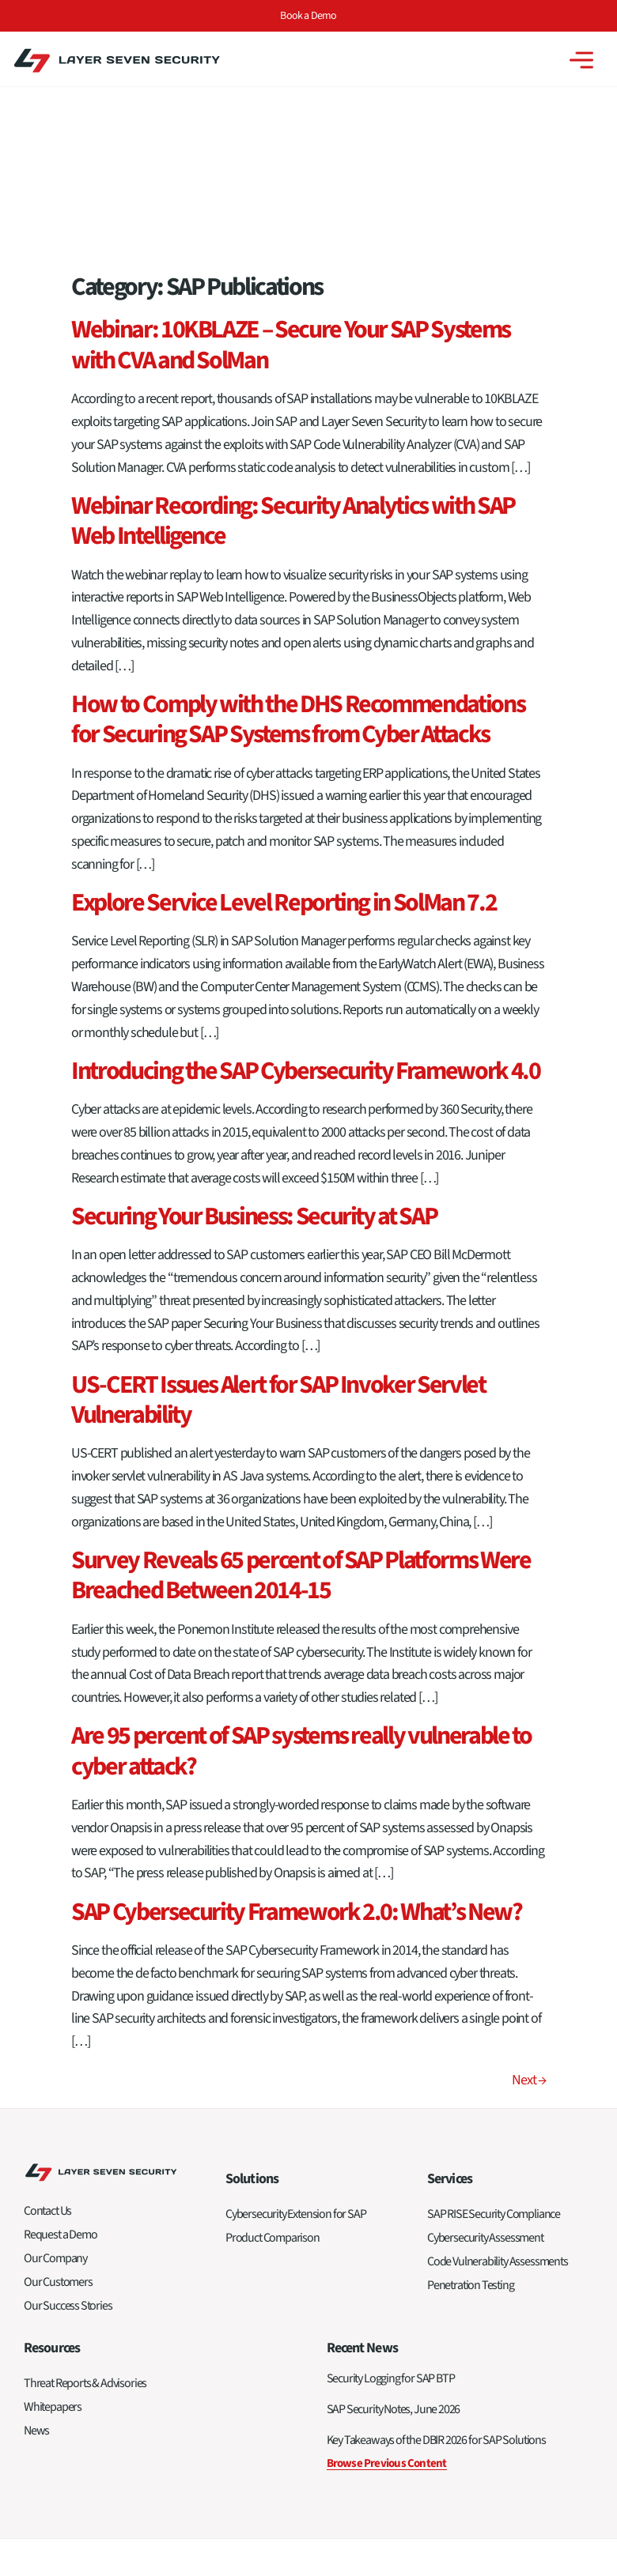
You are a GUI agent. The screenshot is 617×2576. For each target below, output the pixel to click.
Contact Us (47, 2030)
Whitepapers (52, 2226)
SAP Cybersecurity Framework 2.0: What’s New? (296, 1732)
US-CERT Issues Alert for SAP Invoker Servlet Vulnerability (278, 1219)
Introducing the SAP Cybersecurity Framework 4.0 (305, 891)
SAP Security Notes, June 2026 (393, 2229)
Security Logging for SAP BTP (391, 2198)
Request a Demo (60, 2054)
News (36, 2250)
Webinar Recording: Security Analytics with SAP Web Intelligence (293, 340)
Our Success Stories (68, 2125)
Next (529, 1900)
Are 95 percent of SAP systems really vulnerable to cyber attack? (301, 1570)
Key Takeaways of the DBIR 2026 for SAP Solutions (436, 2260)
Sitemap (509, 2414)
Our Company (55, 2078)
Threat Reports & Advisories (85, 2203)
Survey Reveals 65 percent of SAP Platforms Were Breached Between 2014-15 (301, 1395)
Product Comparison (272, 2057)
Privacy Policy (564, 2414)
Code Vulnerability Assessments (497, 2081)
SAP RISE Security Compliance (493, 2033)
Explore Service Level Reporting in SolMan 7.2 (283, 722)
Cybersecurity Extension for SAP (295, 2033)
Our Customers (58, 2101)
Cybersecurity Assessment (485, 2057)
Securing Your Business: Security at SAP (254, 1036)
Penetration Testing (470, 2105)
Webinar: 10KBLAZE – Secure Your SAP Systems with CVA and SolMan (290, 165)
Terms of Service (391, 2528)
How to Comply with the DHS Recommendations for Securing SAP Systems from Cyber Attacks (297, 539)
